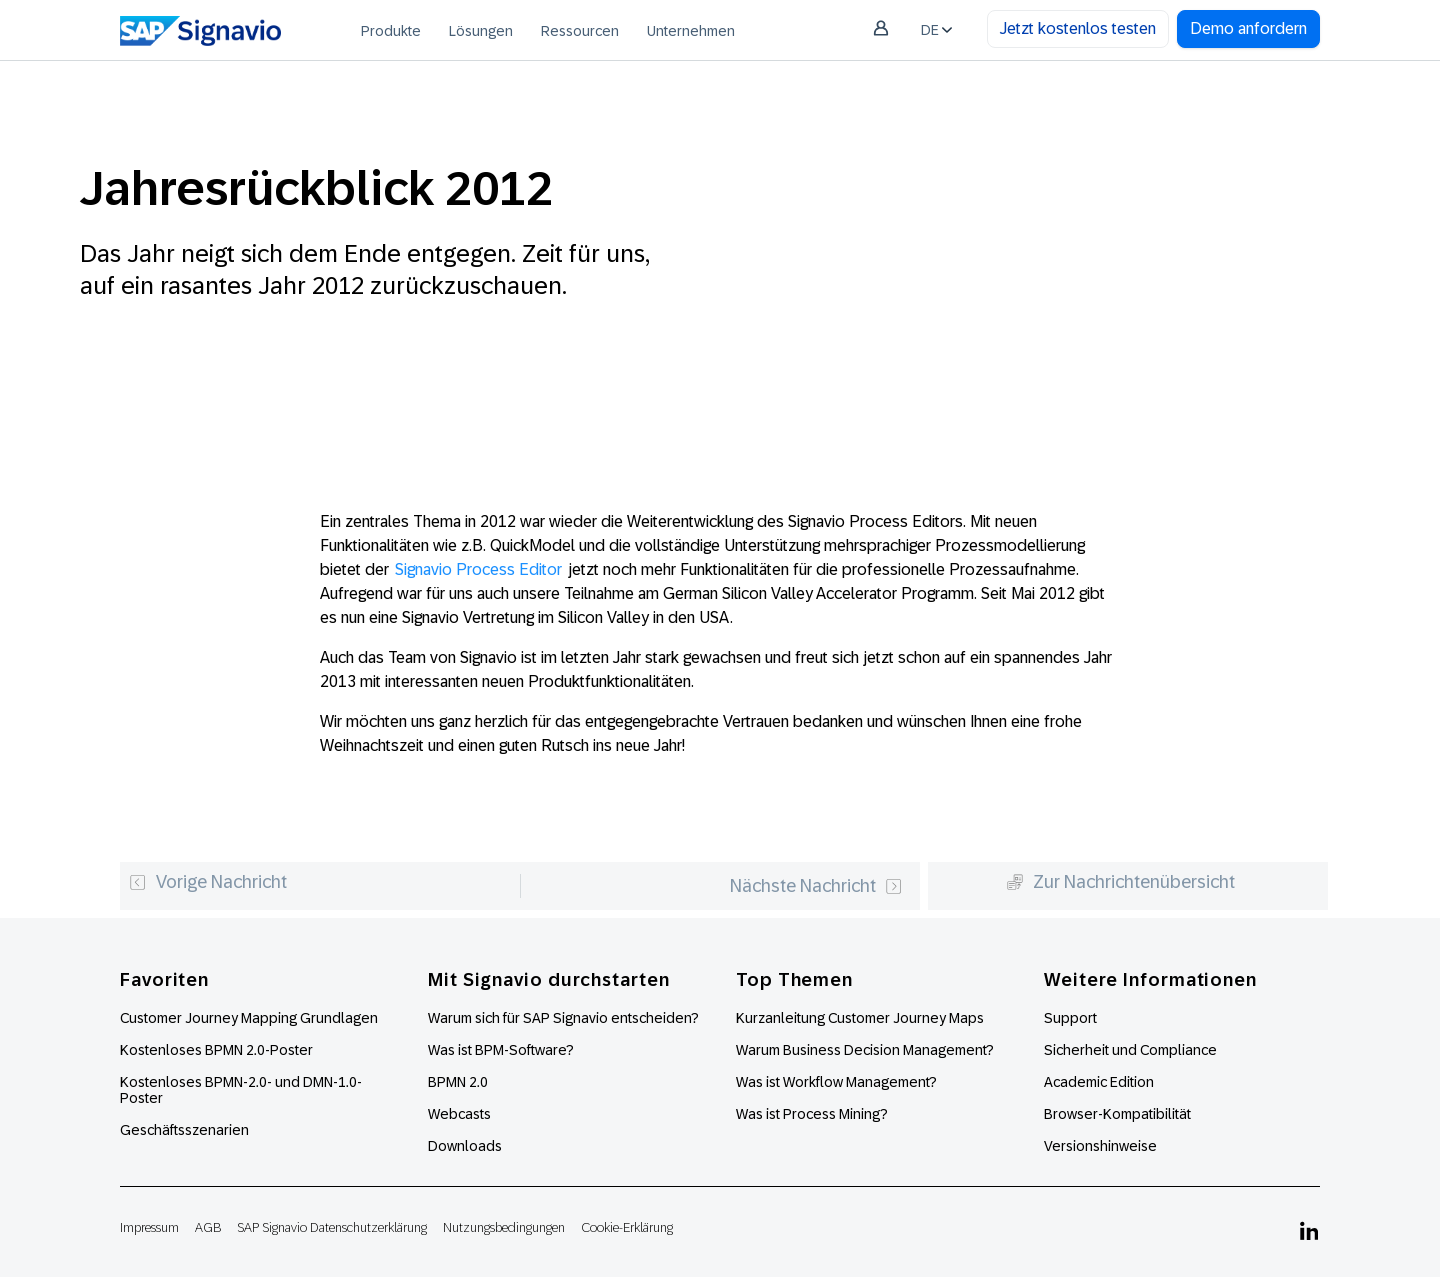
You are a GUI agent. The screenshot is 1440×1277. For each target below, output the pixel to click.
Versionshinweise (1100, 1146)
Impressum (149, 1227)
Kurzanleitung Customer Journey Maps (860, 1018)
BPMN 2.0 (458, 1082)
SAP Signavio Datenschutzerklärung (332, 1227)
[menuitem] (391, 30)
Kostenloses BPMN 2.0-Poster (216, 1050)
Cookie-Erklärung (627, 1227)
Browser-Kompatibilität (1117, 1114)
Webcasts (459, 1114)
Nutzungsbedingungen (504, 1227)
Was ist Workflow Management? (836, 1082)
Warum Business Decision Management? (865, 1050)
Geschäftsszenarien (184, 1130)
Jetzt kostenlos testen (1078, 28)
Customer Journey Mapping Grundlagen (249, 1018)
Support (1070, 1018)
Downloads (465, 1146)
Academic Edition (1099, 1082)
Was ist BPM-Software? (501, 1050)
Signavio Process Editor (478, 569)
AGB (208, 1227)
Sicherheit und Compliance (1130, 1050)
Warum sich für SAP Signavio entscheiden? (563, 1018)
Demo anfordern (1248, 28)
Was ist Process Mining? (812, 1114)
